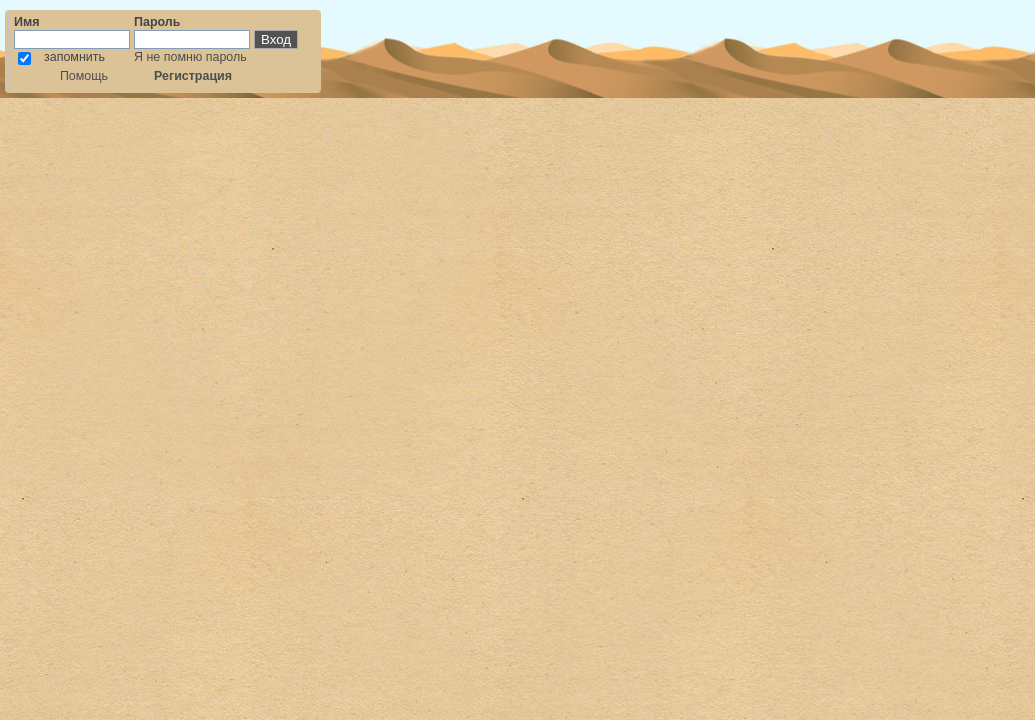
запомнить (74, 57)
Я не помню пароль (190, 57)
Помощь (84, 76)
